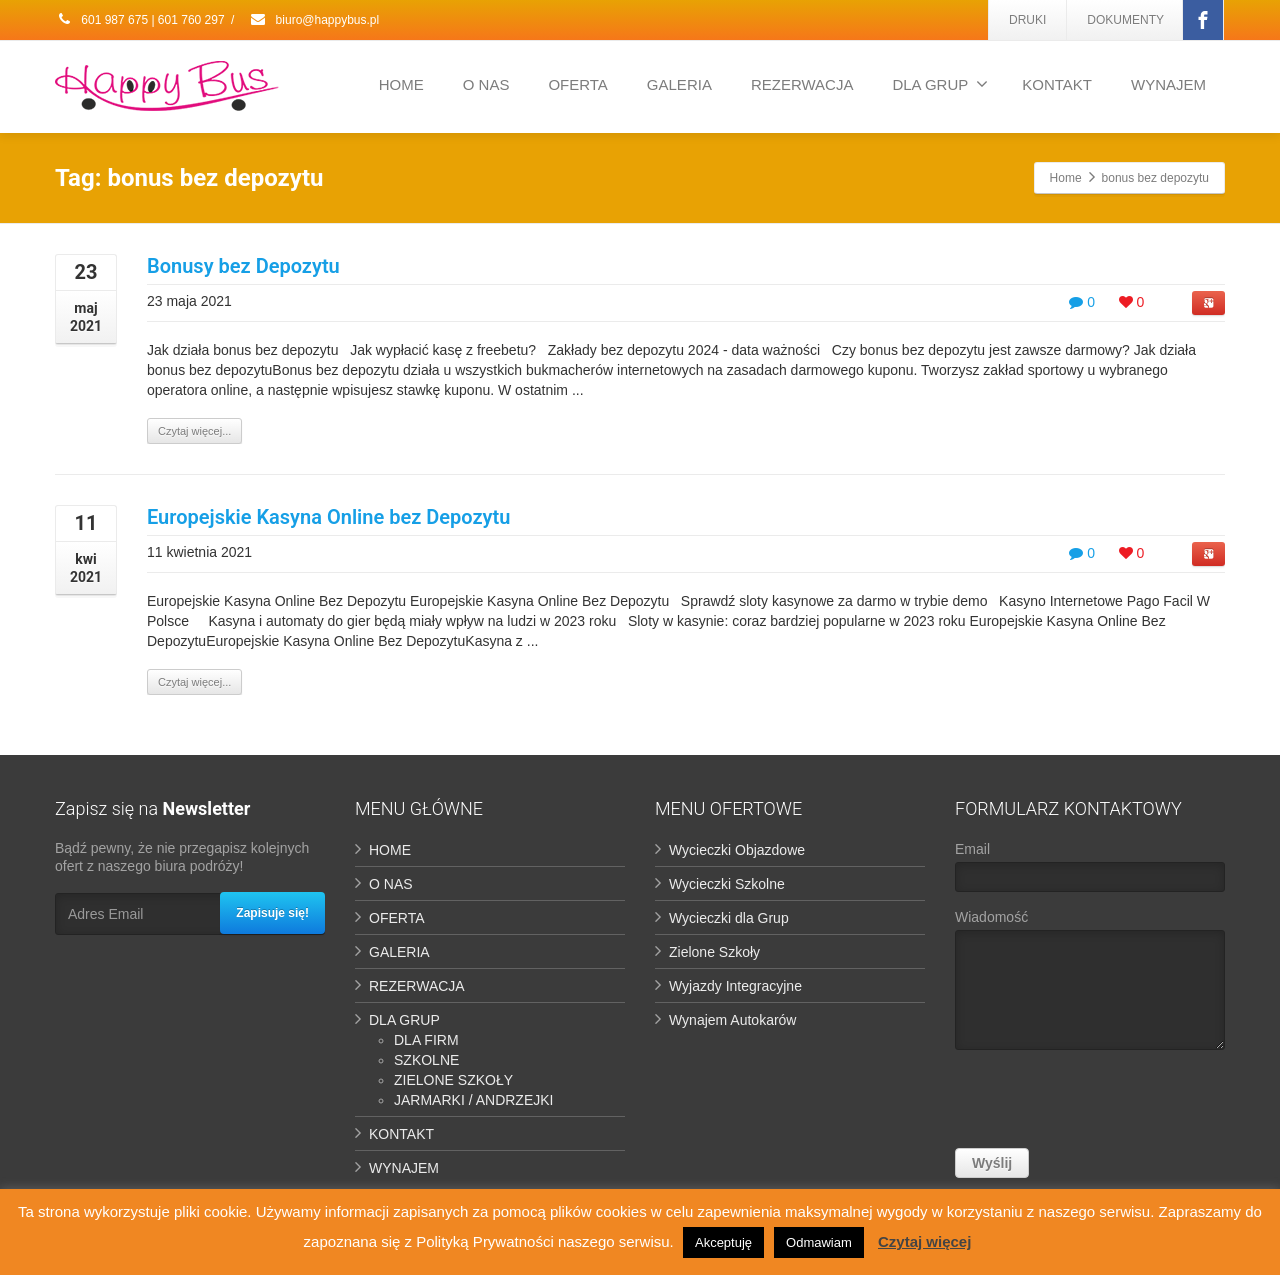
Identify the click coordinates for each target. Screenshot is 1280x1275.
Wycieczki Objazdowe (737, 850)
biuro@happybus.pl (314, 20)
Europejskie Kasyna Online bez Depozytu (328, 517)
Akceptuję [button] (723, 1242)
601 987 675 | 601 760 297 (140, 20)
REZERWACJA (802, 84)
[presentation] (1107, 1104)
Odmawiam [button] (819, 1242)
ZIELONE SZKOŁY (453, 1080)
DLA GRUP (940, 84)
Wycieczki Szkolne (727, 884)
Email (1090, 871)
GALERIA (679, 84)
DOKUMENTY (1125, 20)
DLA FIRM (426, 1040)
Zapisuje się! (272, 913)
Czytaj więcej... (194, 431)
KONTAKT (1057, 84)
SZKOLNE (426, 1060)
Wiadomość (1090, 984)
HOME (401, 84)
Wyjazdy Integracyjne (735, 986)
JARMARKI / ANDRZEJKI (473, 1100)
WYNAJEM (1168, 84)
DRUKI (1027, 20)
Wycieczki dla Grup (729, 918)
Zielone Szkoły (714, 952)
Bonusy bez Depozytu (243, 266)
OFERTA (577, 84)
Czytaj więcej (924, 1241)
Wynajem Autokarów (732, 1020)
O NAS (486, 84)
